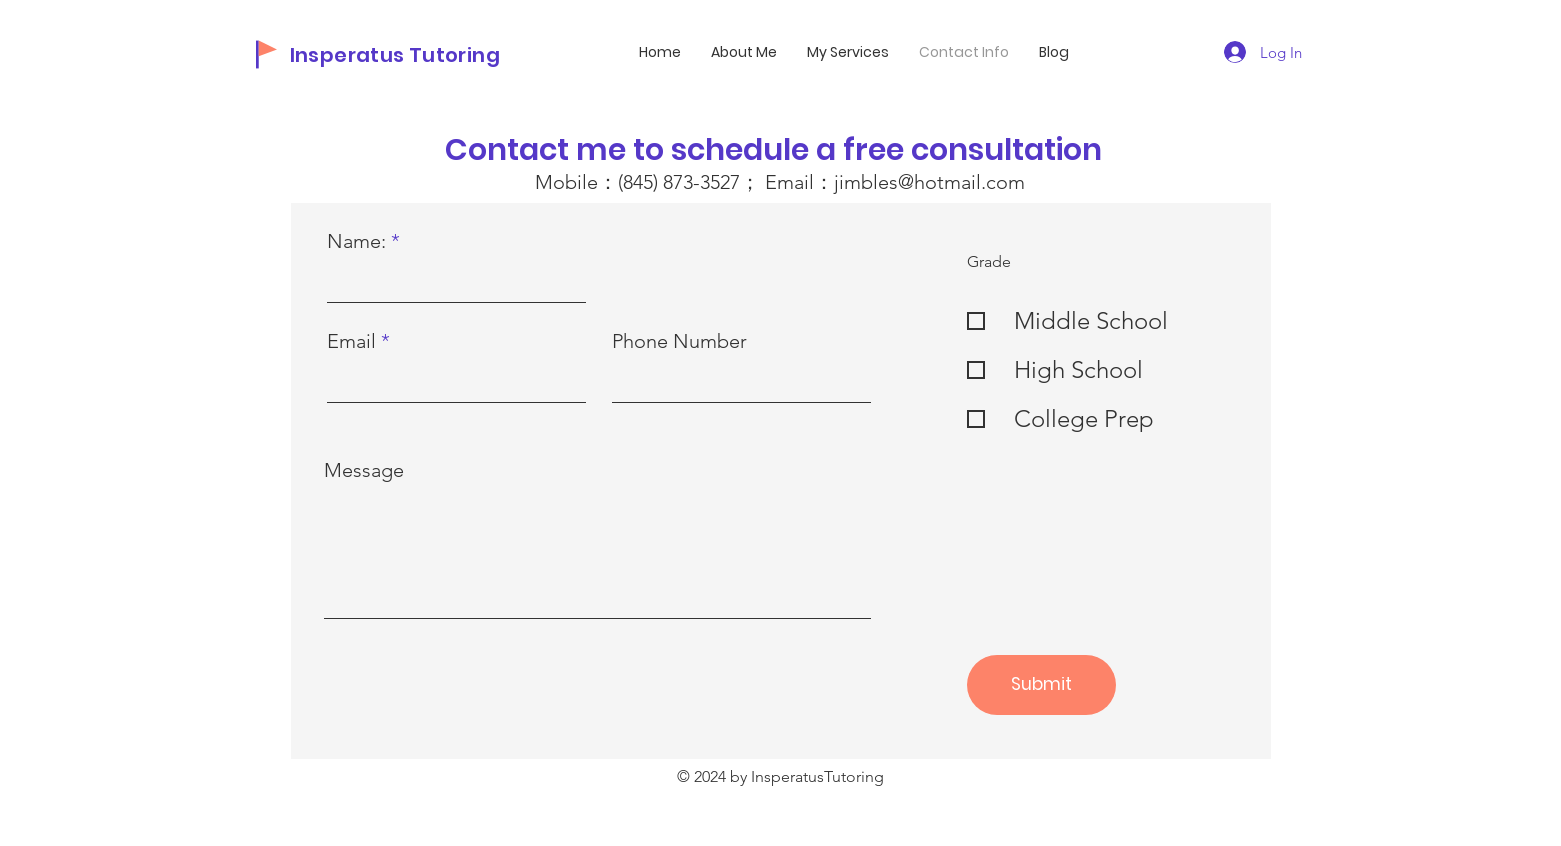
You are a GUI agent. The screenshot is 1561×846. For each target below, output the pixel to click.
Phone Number (679, 341)
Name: (356, 241)
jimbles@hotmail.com (929, 182)
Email (351, 341)
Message (364, 470)
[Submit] (1041, 685)
